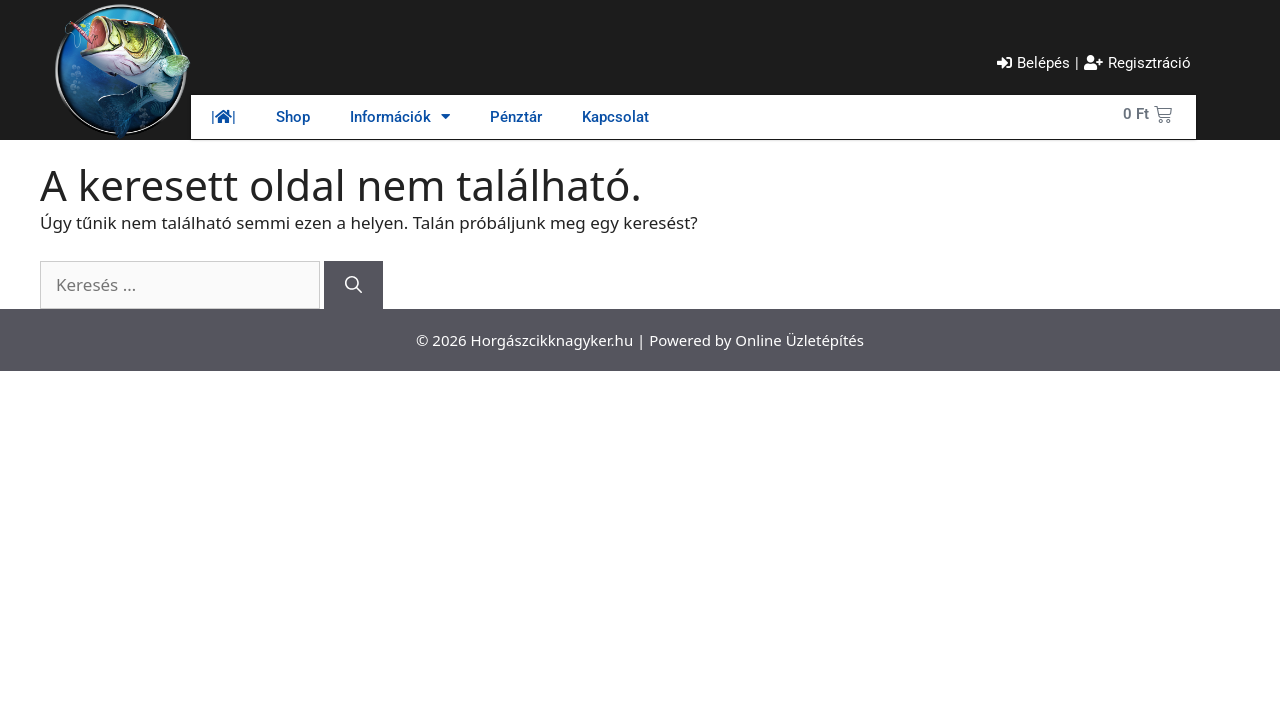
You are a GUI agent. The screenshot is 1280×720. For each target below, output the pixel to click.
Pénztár (516, 117)
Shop (293, 117)
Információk (400, 116)
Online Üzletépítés (799, 340)
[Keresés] (353, 285)
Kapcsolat (615, 117)
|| (223, 117)
